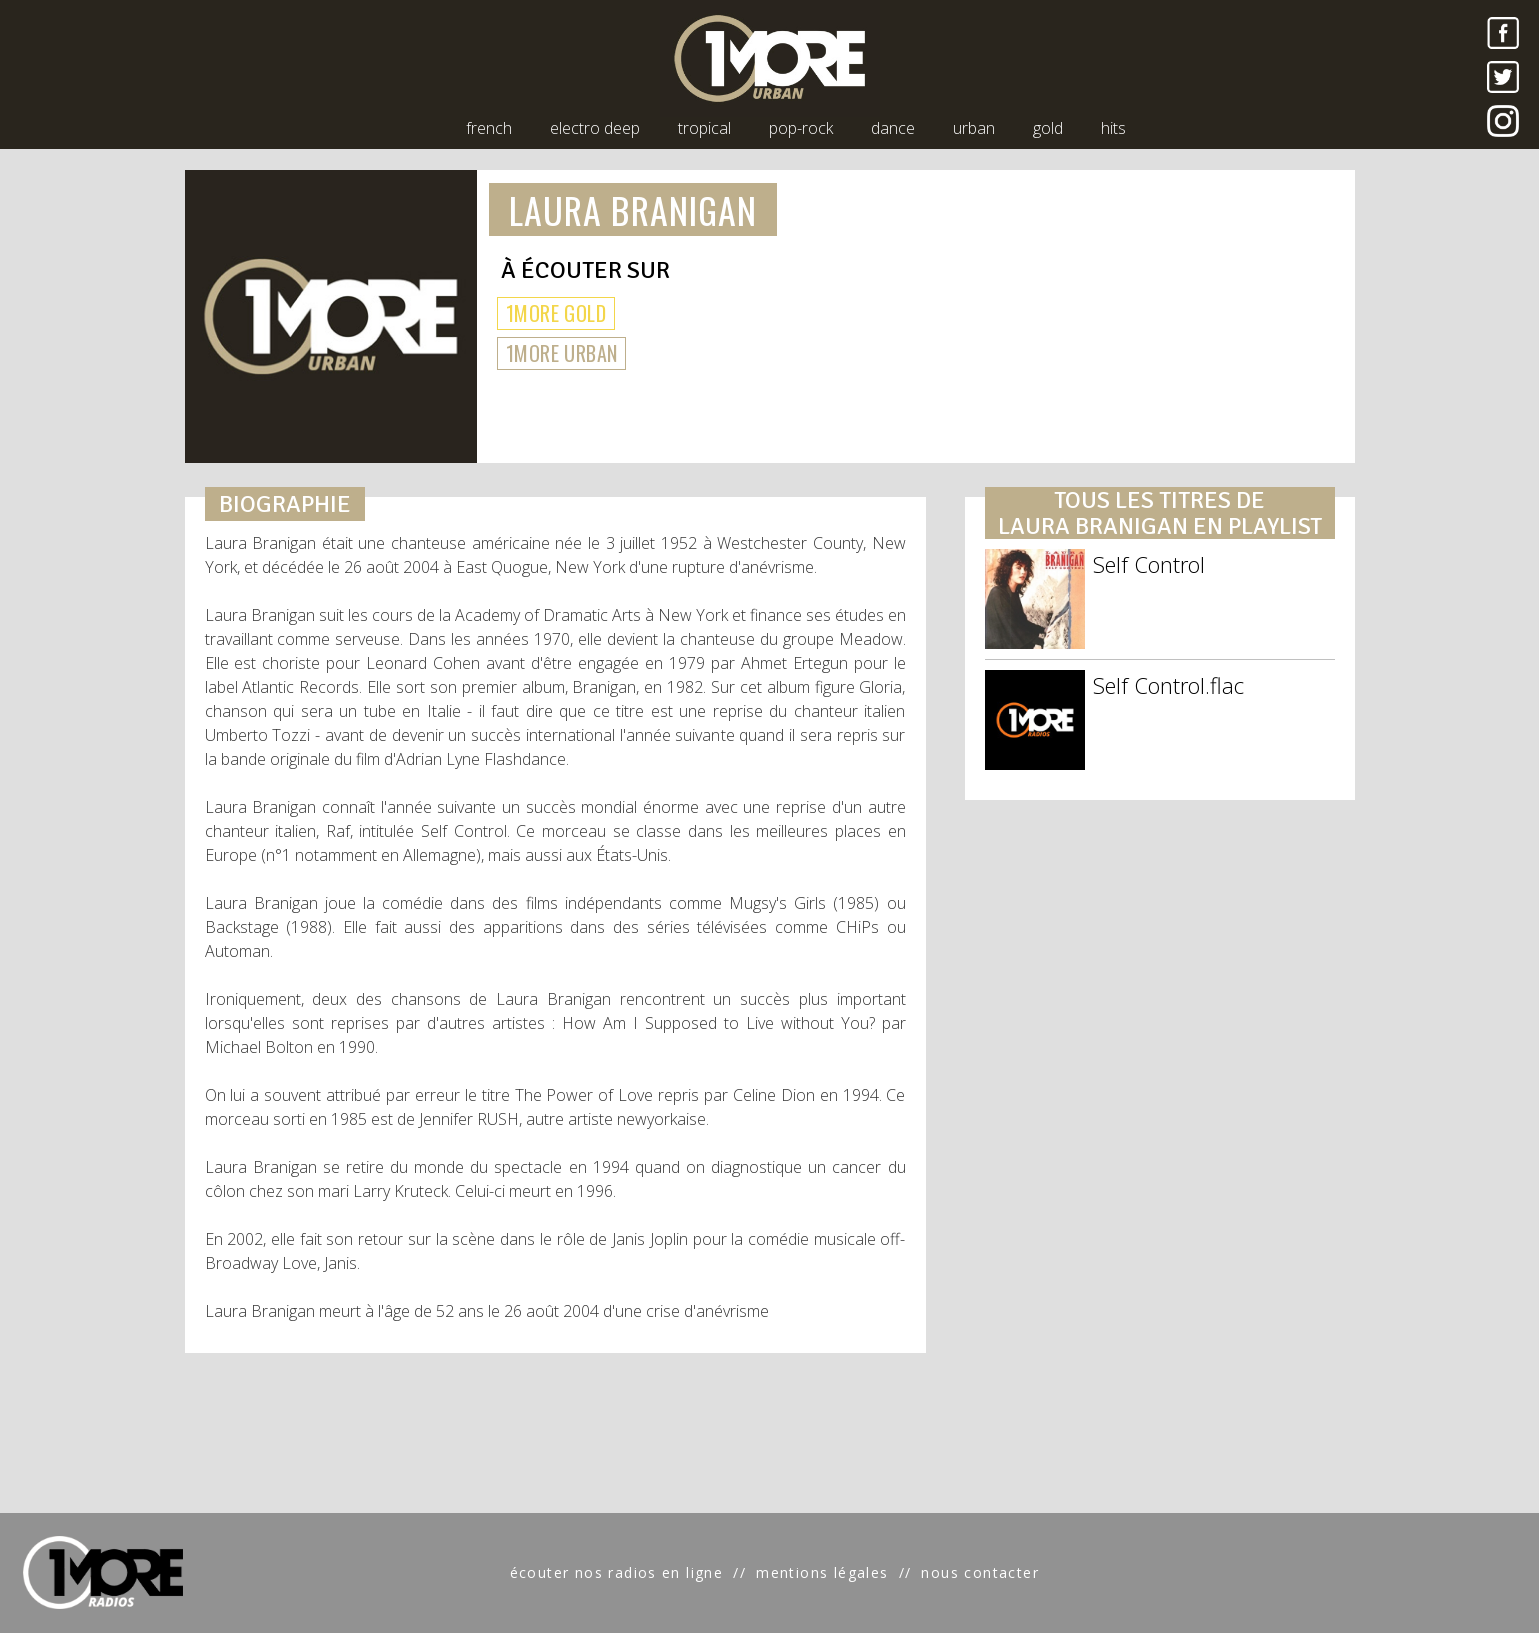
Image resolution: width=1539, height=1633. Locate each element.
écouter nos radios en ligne (617, 1572)
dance (893, 128)
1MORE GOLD (556, 313)
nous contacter (980, 1572)
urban (974, 128)
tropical (704, 128)
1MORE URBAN (561, 353)
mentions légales (822, 1572)
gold (1048, 128)
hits (1113, 128)
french (489, 128)
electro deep (595, 128)
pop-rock (801, 128)
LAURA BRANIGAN (633, 209)
